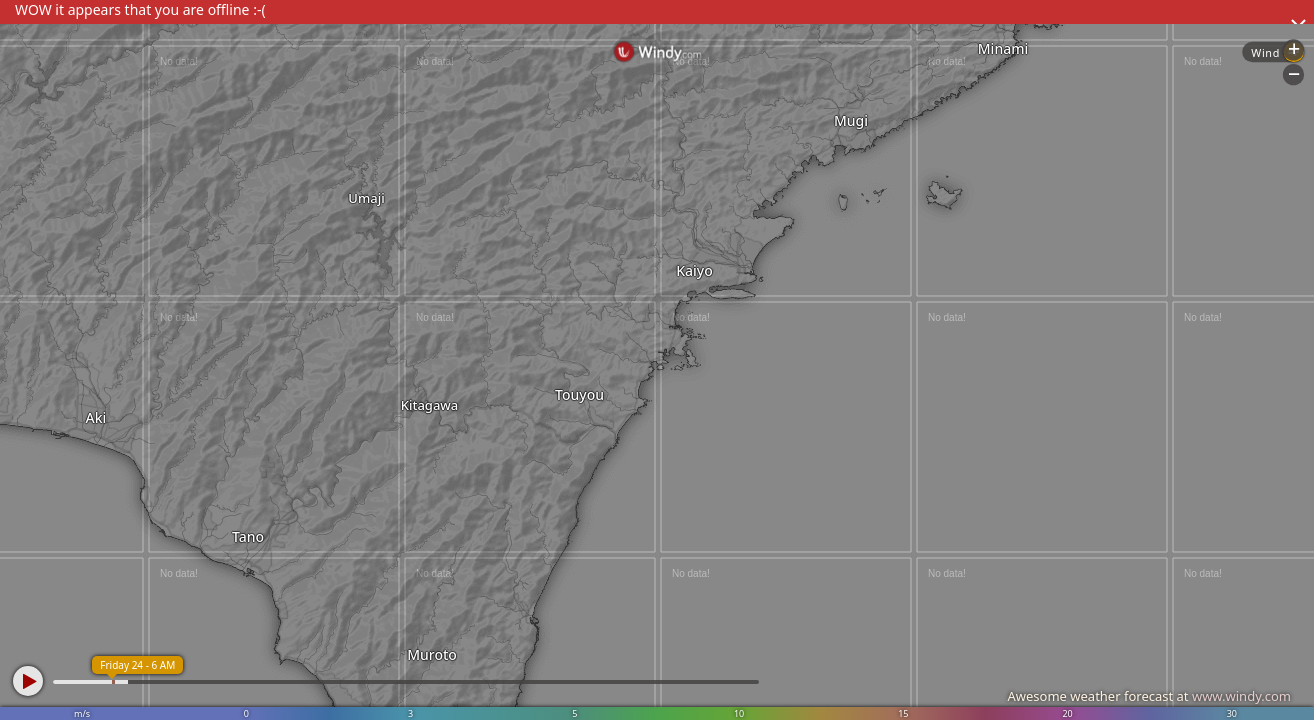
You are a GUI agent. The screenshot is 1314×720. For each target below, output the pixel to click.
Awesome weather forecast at (1149, 696)
